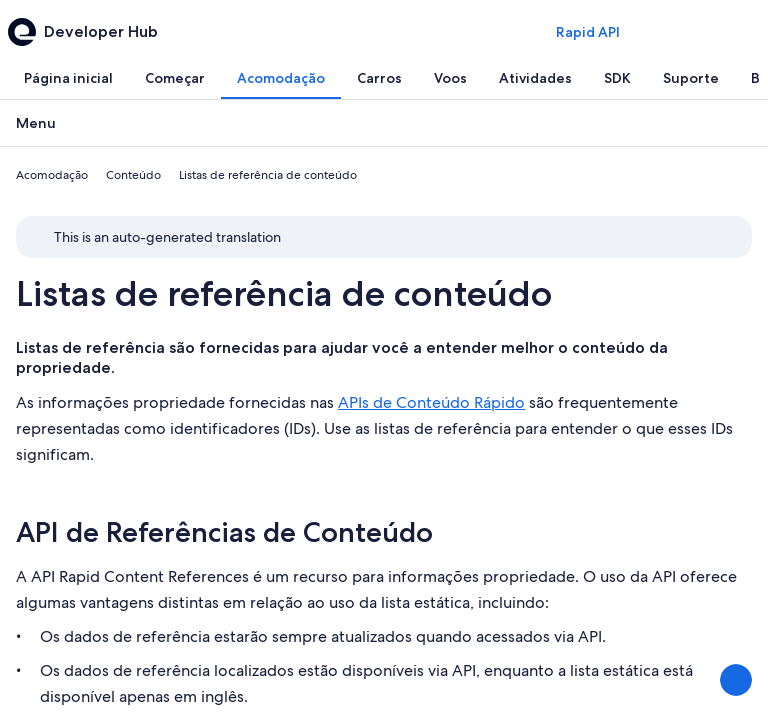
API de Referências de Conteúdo (224, 532)
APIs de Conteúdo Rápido (431, 402)
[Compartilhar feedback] (736, 680)
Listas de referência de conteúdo (284, 293)
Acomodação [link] (52, 175)
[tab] (68, 78)
